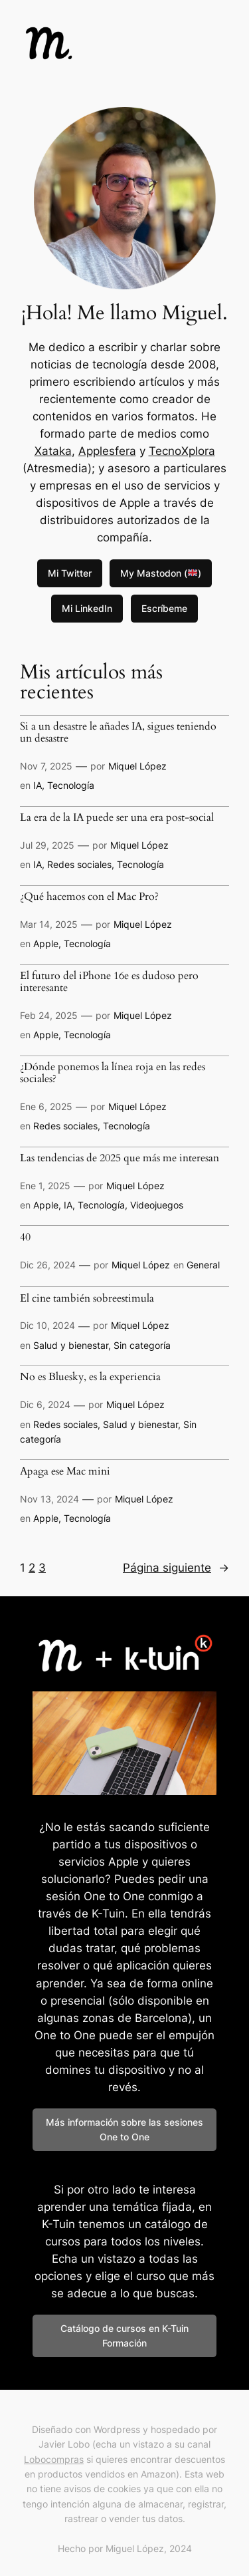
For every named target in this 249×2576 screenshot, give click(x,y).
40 (25, 1238)
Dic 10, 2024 (47, 1325)
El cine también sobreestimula (87, 1299)
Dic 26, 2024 (48, 1264)
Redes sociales (79, 864)
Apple (45, 943)
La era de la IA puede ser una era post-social (117, 818)
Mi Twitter (70, 573)
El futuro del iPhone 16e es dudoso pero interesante (109, 982)
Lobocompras (54, 2459)
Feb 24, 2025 (49, 1015)
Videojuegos (156, 1205)
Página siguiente (176, 1567)
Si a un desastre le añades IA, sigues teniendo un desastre (118, 733)
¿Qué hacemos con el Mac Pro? (89, 897)
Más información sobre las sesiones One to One (124, 2129)
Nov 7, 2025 (46, 766)
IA (37, 785)
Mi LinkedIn (87, 608)
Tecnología (70, 785)
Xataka (53, 451)
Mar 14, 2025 (49, 924)
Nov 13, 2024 (49, 1498)
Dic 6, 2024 (45, 1404)
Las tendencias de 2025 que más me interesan (119, 1159)
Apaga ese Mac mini (65, 1472)
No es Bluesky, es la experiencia (90, 1377)
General (203, 1264)
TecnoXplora (182, 451)
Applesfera (107, 451)
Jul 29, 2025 (47, 845)
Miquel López (137, 766)
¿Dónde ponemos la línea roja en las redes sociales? (112, 1073)
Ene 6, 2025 (46, 1106)
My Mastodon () (160, 573)
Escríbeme (164, 608)
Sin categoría (142, 1345)
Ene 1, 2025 (45, 1185)
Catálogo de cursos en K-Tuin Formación (124, 2336)
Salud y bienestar (70, 1345)
